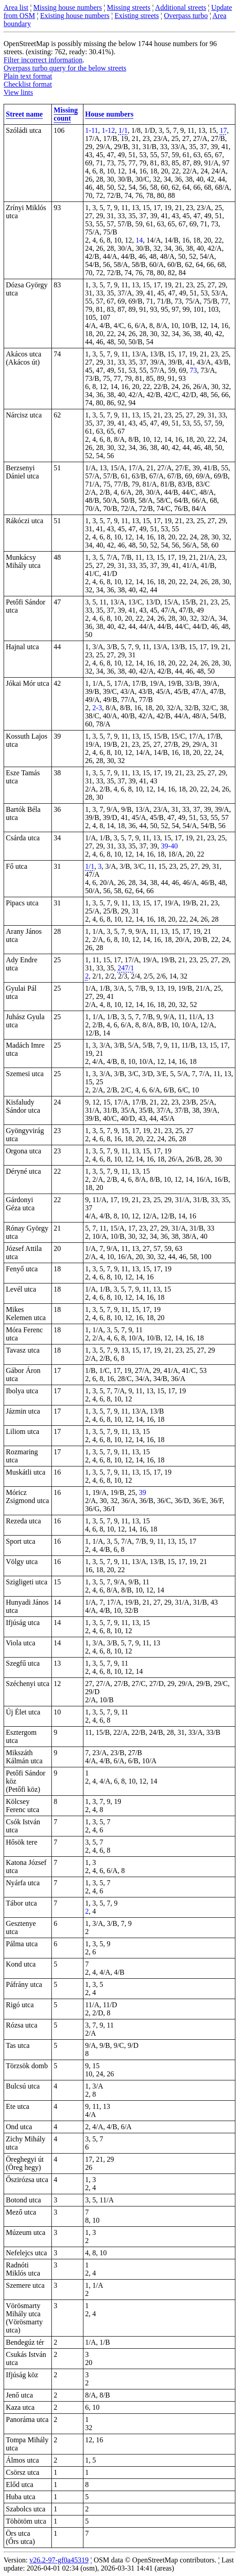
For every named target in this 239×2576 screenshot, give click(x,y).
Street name (24, 114)
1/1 (123, 130)
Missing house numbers (67, 7)
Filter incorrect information (43, 60)
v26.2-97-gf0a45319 (58, 2560)
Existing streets (137, 15)
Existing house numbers (75, 15)
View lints (18, 92)
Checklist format (28, 84)
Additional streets (180, 7)
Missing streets (128, 7)
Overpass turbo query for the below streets (65, 68)
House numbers (109, 114)
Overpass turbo (185, 15)
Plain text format (28, 76)
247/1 (126, 968)
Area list (16, 7)
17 (223, 130)
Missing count (66, 114)
